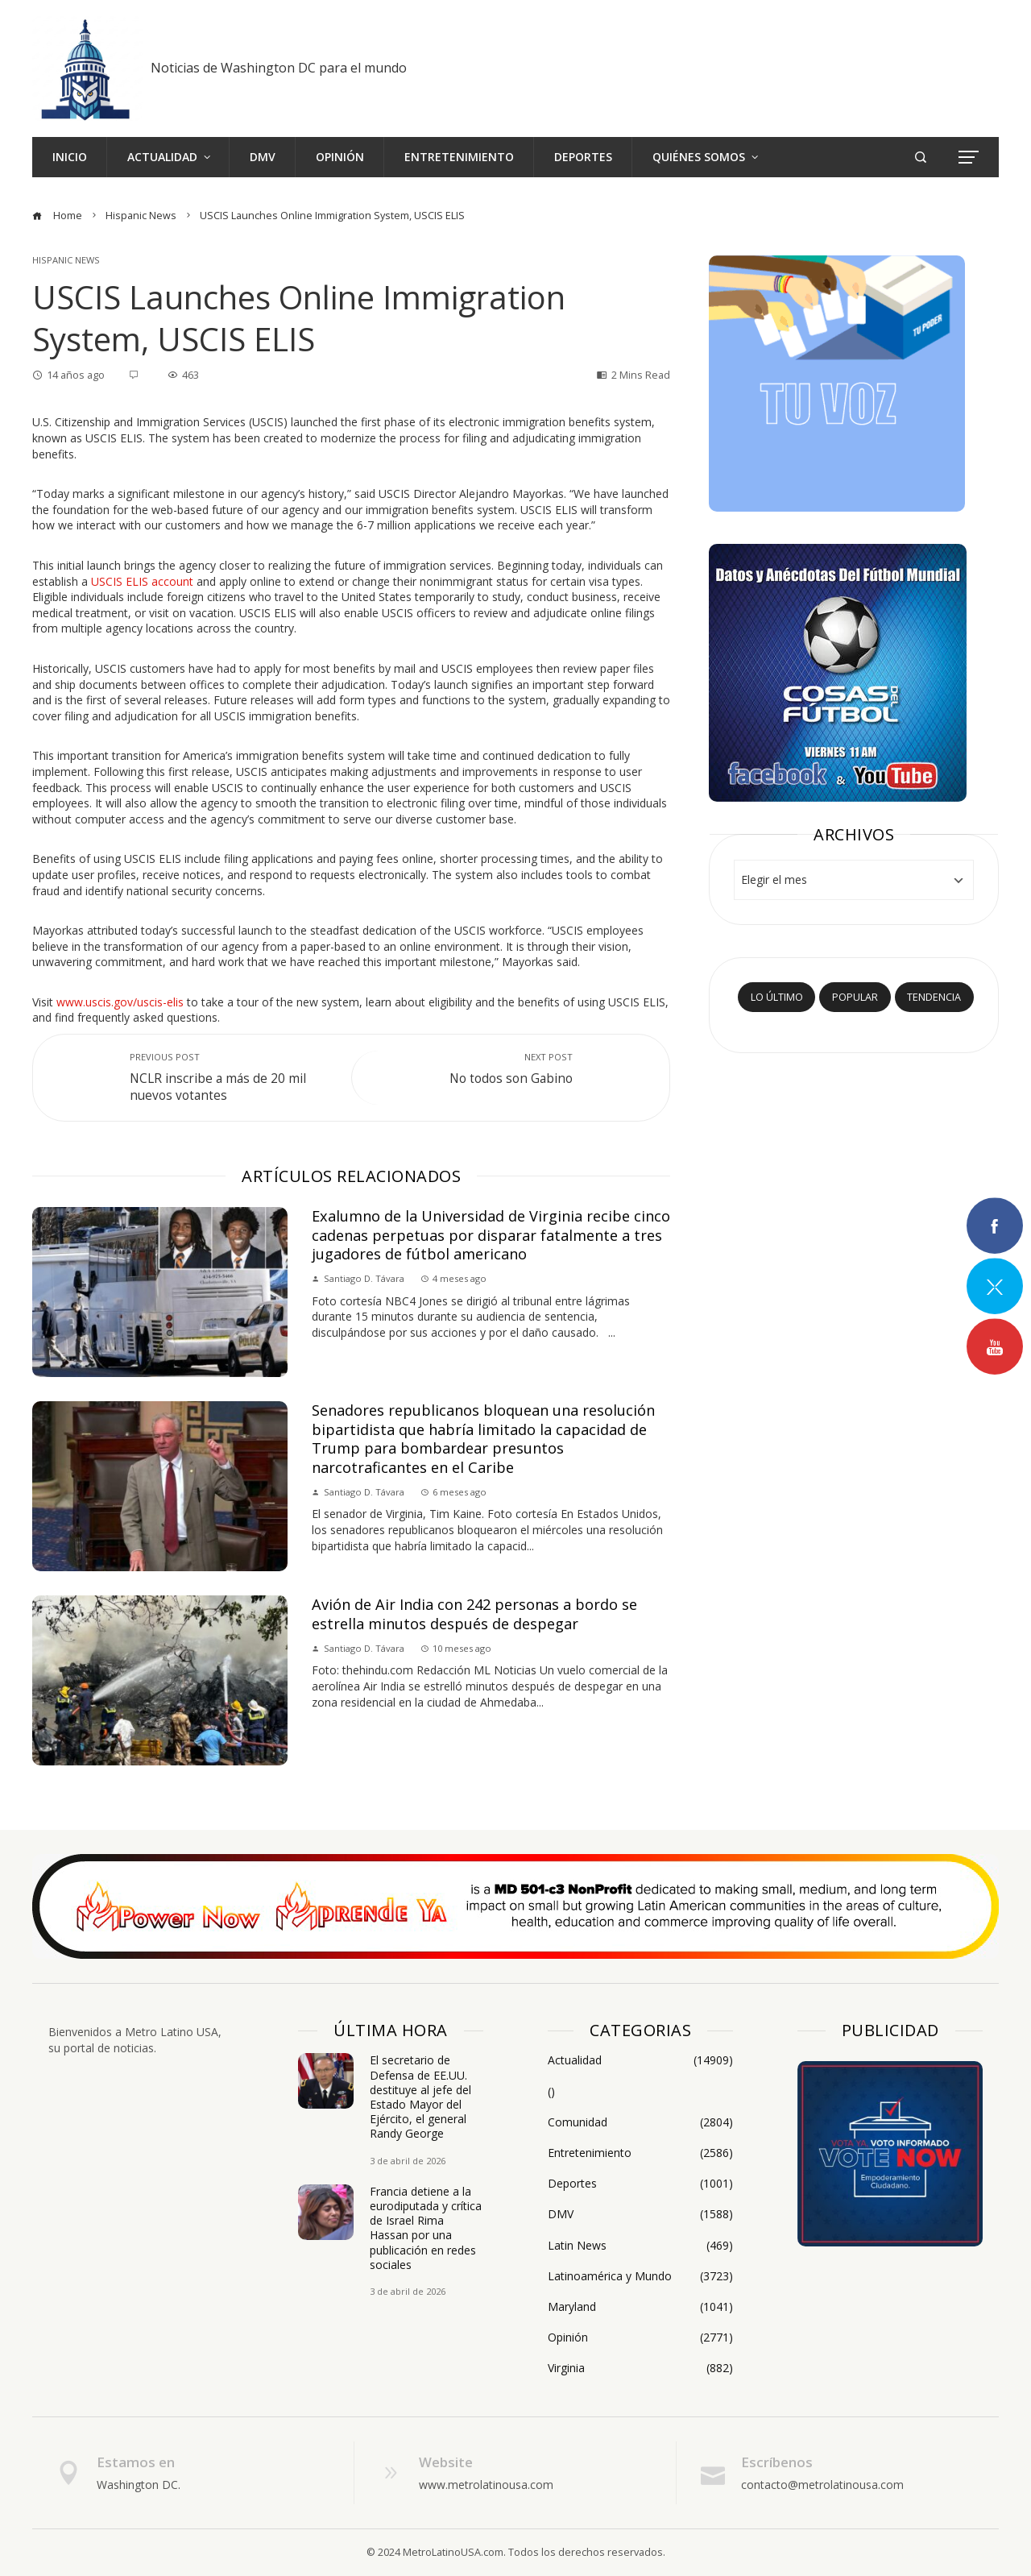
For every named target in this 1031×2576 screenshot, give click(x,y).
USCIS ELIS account (142, 581)
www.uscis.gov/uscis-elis (120, 1002)
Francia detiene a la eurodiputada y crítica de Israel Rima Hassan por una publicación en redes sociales (426, 2228)
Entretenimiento (640, 2153)
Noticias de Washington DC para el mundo (279, 68)
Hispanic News (66, 259)
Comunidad (640, 2122)
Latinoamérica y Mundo (640, 2276)
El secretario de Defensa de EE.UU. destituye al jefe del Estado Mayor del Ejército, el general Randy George (420, 2096)
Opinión (640, 2337)
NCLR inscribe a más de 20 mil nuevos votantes (232, 1077)
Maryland (640, 2307)
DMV (640, 2214)
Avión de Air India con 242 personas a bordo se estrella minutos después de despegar (474, 1614)
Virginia (640, 2368)
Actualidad (640, 2060)
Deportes (640, 2183)
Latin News (640, 2245)
